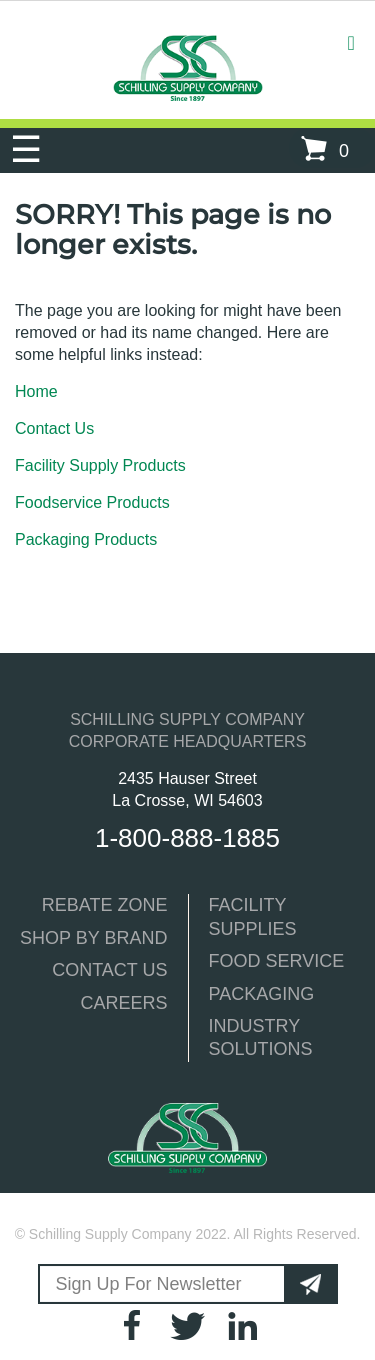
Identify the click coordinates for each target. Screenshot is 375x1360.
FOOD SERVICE (277, 961)
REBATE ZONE (105, 905)
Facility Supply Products (100, 465)
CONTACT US (109, 970)
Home (36, 391)
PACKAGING (262, 994)
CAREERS (123, 1003)
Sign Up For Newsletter (149, 1284)
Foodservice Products (92, 502)
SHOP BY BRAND (93, 938)
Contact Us (54, 428)
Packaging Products (86, 539)
